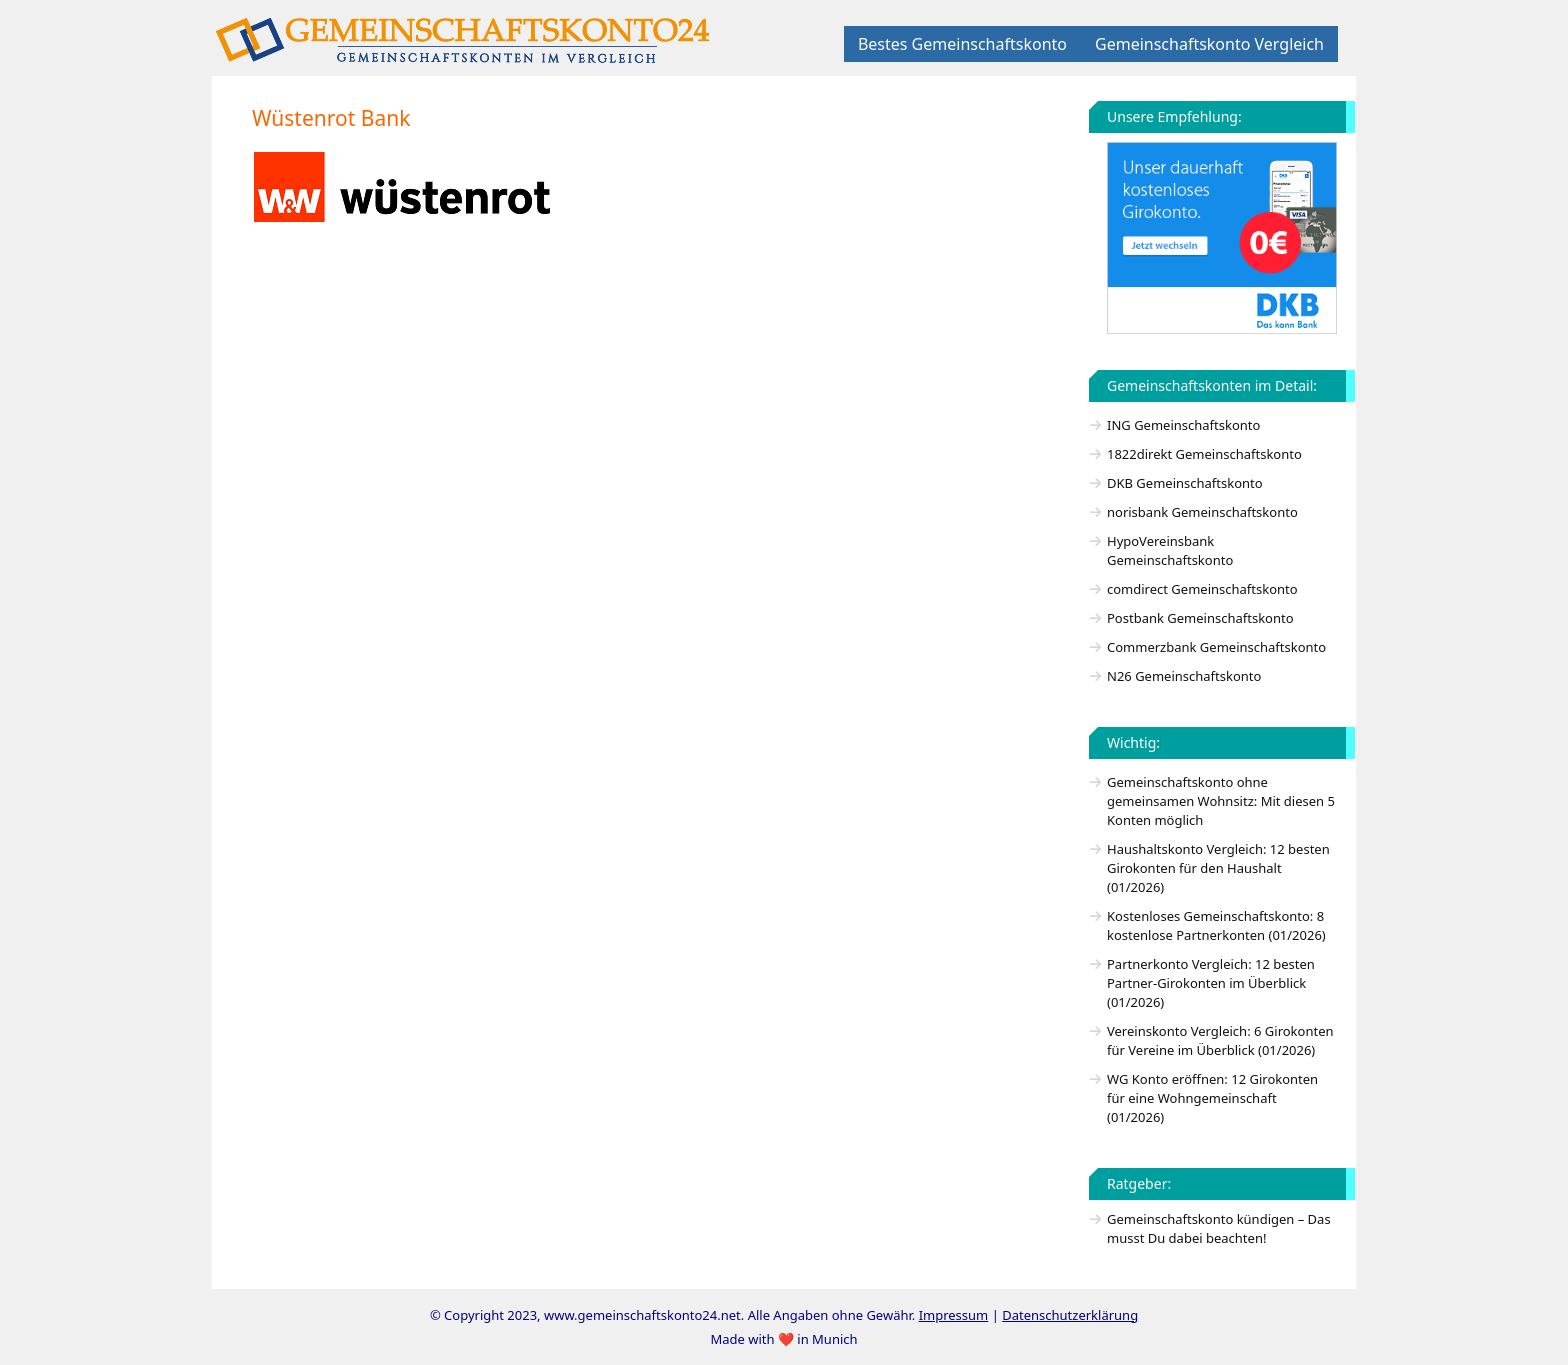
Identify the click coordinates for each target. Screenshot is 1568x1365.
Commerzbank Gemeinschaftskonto (1216, 647)
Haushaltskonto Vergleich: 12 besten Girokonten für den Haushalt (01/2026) (1218, 868)
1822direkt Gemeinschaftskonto (1204, 454)
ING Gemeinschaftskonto (1183, 425)
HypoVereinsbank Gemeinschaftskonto (1170, 550)
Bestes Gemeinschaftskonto (962, 44)
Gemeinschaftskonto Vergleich (1209, 44)
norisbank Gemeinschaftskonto (1202, 512)
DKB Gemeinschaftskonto (1185, 483)
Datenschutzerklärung (1070, 1315)
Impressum (954, 1315)
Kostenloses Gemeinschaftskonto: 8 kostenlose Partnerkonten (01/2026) (1216, 925)
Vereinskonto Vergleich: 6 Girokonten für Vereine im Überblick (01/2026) (1220, 1040)
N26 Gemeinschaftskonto (1184, 676)
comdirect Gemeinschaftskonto (1202, 589)
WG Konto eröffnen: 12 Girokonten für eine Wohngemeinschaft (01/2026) (1212, 1098)
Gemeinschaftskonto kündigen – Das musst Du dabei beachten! (1219, 1228)
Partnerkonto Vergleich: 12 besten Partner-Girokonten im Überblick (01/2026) (1211, 983)
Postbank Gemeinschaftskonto (1200, 618)
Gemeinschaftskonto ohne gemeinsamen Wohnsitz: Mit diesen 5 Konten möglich (1221, 801)
